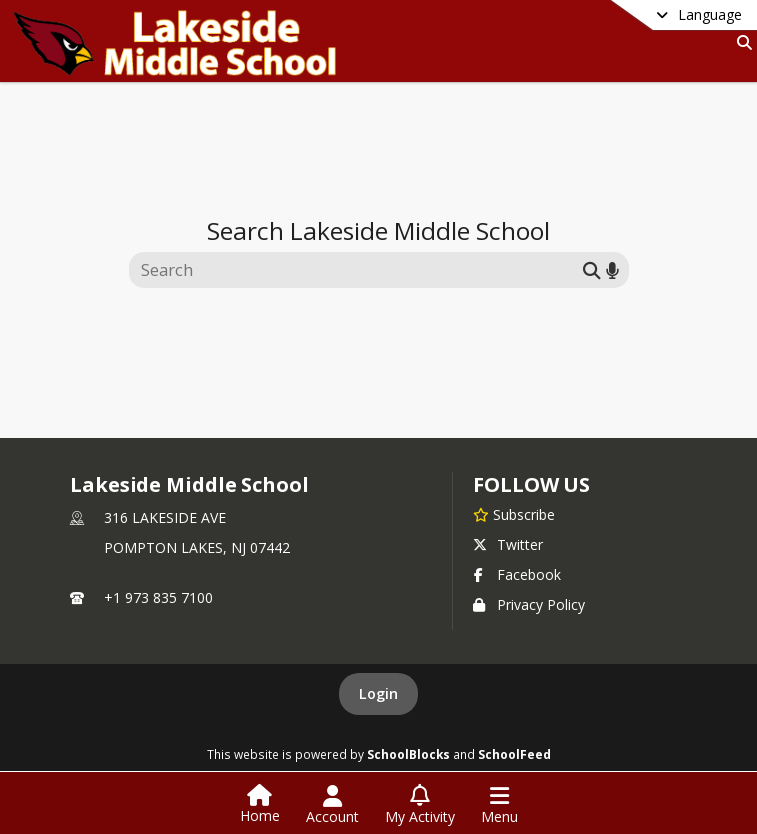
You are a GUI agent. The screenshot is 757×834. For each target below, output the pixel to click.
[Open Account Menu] (332, 805)
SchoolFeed (514, 754)
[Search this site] (358, 270)
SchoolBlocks (408, 754)
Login (378, 693)
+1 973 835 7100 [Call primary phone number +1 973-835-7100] (158, 597)
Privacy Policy (529, 604)
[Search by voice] (612, 269)
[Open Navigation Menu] (499, 805)
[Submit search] (592, 269)
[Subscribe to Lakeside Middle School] (514, 514)
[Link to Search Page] (740, 42)
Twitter (508, 544)
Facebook (517, 574)
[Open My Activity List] (420, 805)
